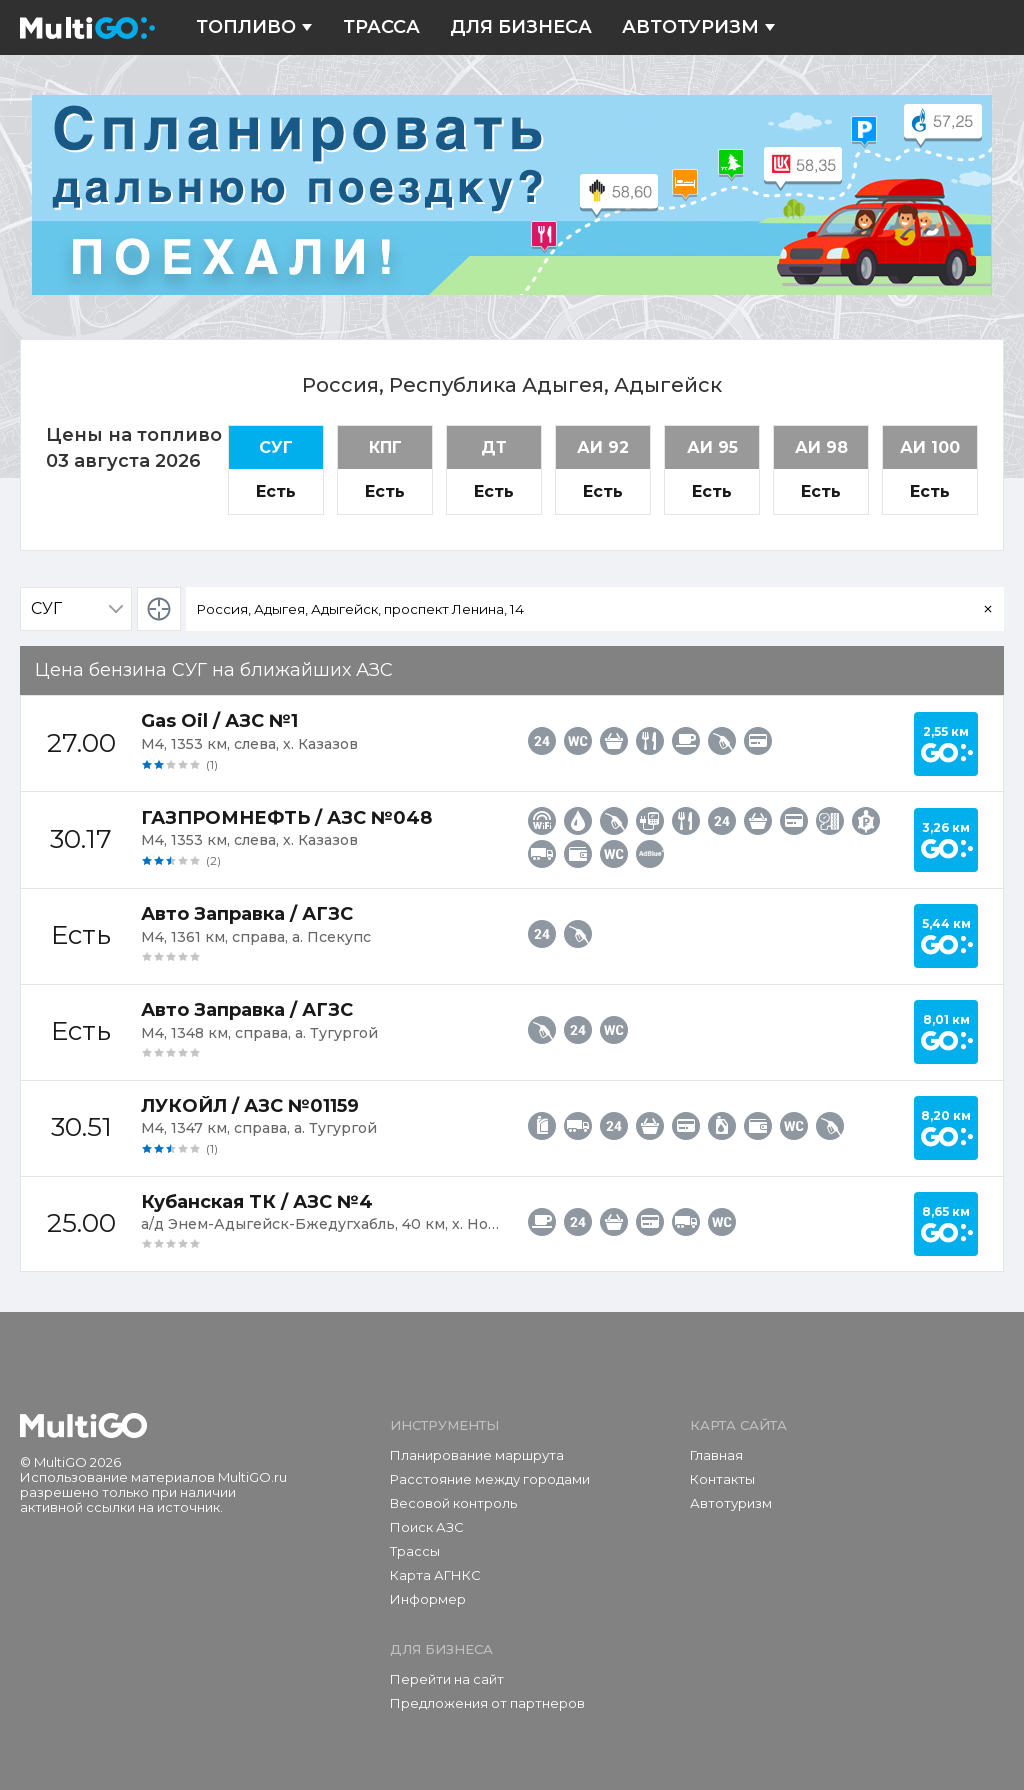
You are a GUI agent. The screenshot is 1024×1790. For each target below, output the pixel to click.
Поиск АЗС (427, 1527)
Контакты (722, 1479)
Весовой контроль (453, 1503)
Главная (716, 1455)
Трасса (381, 27)
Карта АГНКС (435, 1575)
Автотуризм (699, 27)
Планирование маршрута (477, 1455)
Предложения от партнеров (487, 1703)
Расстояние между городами (490, 1479)
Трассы (415, 1551)
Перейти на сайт (447, 1679)
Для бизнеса (521, 27)
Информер (428, 1599)
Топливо (254, 27)
